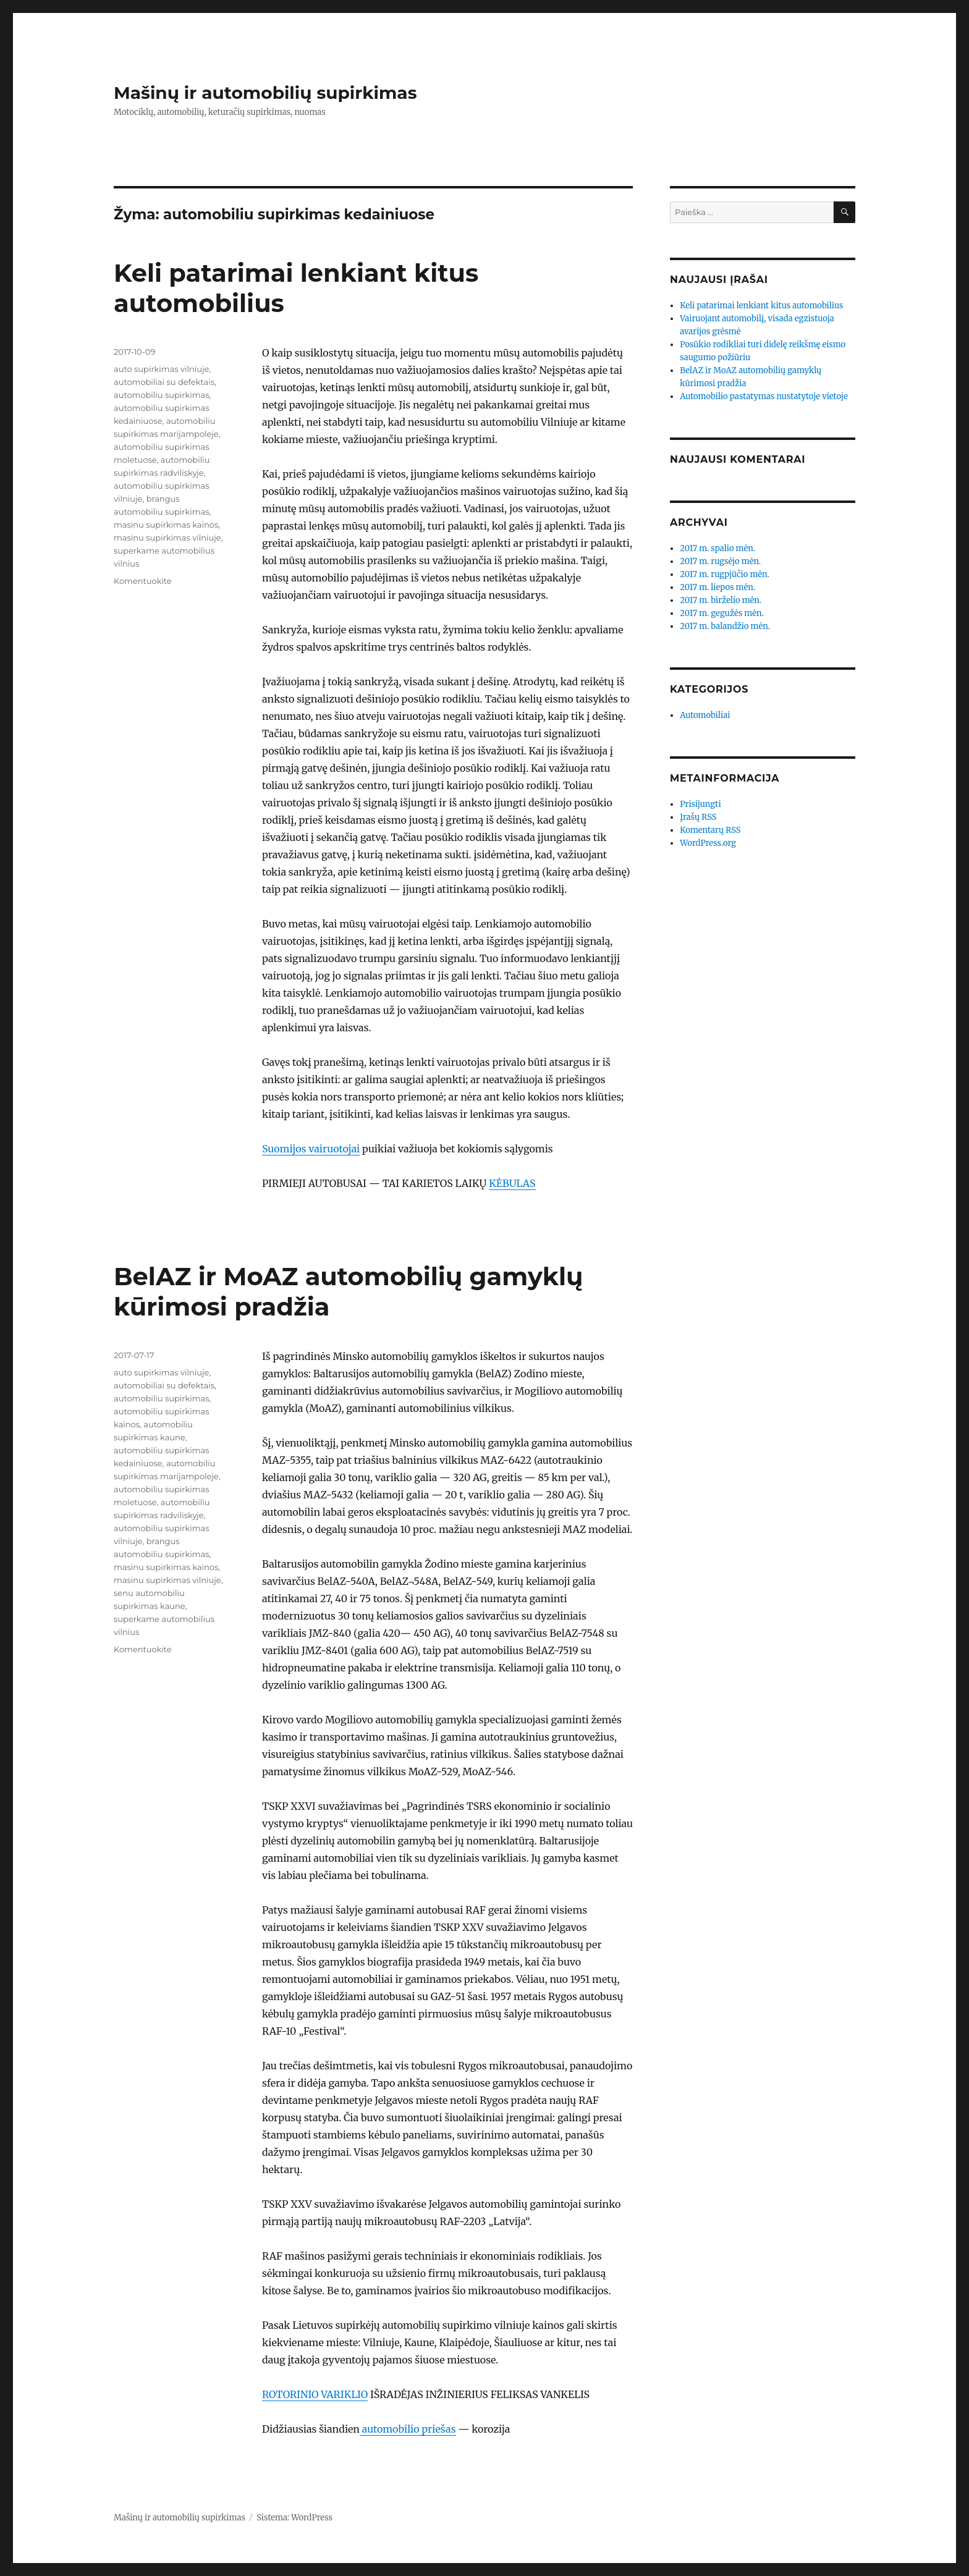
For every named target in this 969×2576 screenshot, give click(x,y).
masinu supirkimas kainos (166, 525)
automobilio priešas (408, 2429)
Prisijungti (700, 804)
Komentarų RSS (710, 830)
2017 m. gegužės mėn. (722, 613)
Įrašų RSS (698, 817)
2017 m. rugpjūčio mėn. (724, 574)
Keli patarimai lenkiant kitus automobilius (761, 305)
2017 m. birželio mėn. (720, 600)
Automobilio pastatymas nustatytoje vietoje (763, 396)
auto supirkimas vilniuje (161, 369)
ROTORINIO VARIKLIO (315, 2394)
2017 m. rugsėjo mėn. (720, 561)
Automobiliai (705, 715)
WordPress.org (708, 843)
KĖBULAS (512, 1183)
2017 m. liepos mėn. (717, 587)
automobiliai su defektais (164, 382)
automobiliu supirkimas (161, 395)
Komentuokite (143, 581)
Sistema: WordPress (294, 2517)
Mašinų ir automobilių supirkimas (265, 92)
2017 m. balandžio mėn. (725, 626)
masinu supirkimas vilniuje (167, 538)
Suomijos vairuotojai (311, 1148)
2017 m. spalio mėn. (717, 548)
